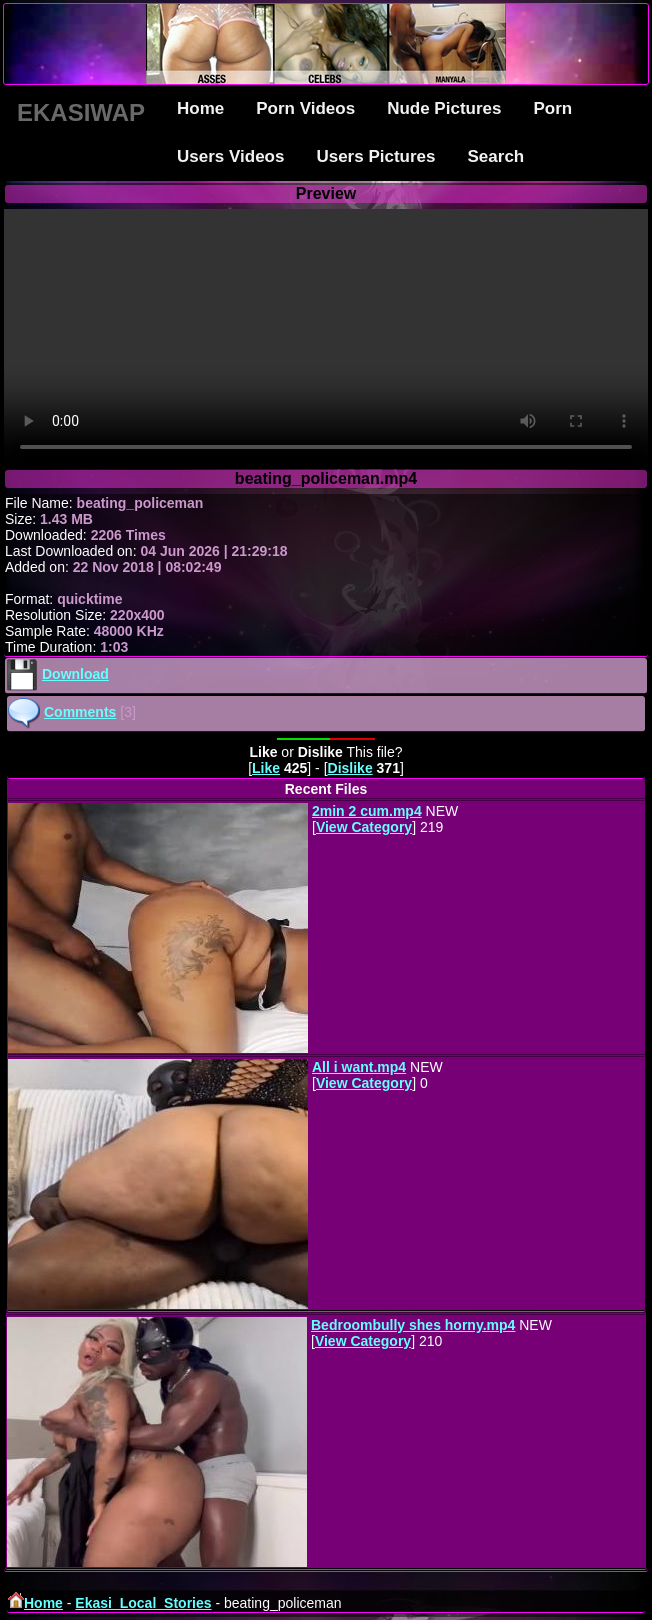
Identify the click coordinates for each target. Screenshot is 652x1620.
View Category (364, 827)
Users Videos (230, 156)
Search (496, 156)
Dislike (350, 768)
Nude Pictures (444, 108)
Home (200, 108)
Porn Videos (305, 108)
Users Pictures (375, 156)
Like (266, 768)
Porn (552, 108)
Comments (80, 712)
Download (75, 674)
